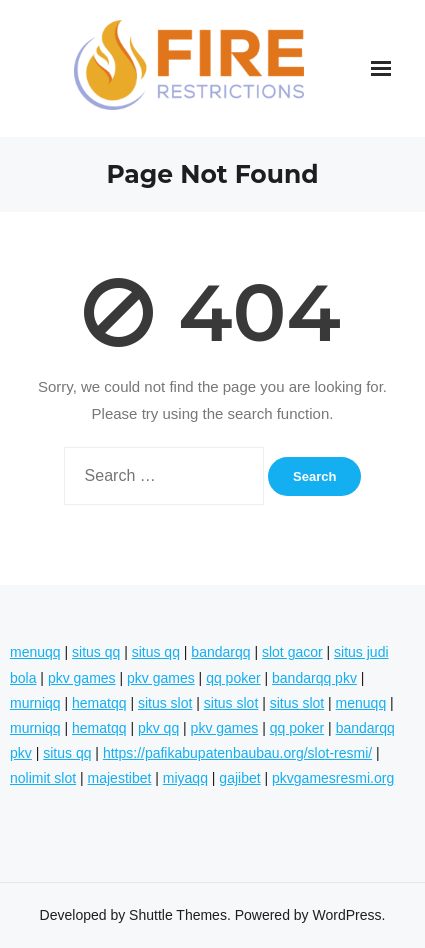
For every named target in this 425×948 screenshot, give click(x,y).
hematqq (99, 703)
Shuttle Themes (178, 915)
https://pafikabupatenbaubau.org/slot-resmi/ (237, 753)
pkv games (82, 678)
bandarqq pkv (314, 678)
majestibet (120, 778)
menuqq (35, 652)
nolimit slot (43, 778)
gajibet (239, 778)
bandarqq (220, 652)
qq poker (233, 678)
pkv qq (158, 728)
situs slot (165, 703)
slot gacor (292, 652)
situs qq (96, 652)
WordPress (347, 915)
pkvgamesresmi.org (333, 778)
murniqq (35, 703)
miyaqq (185, 778)
